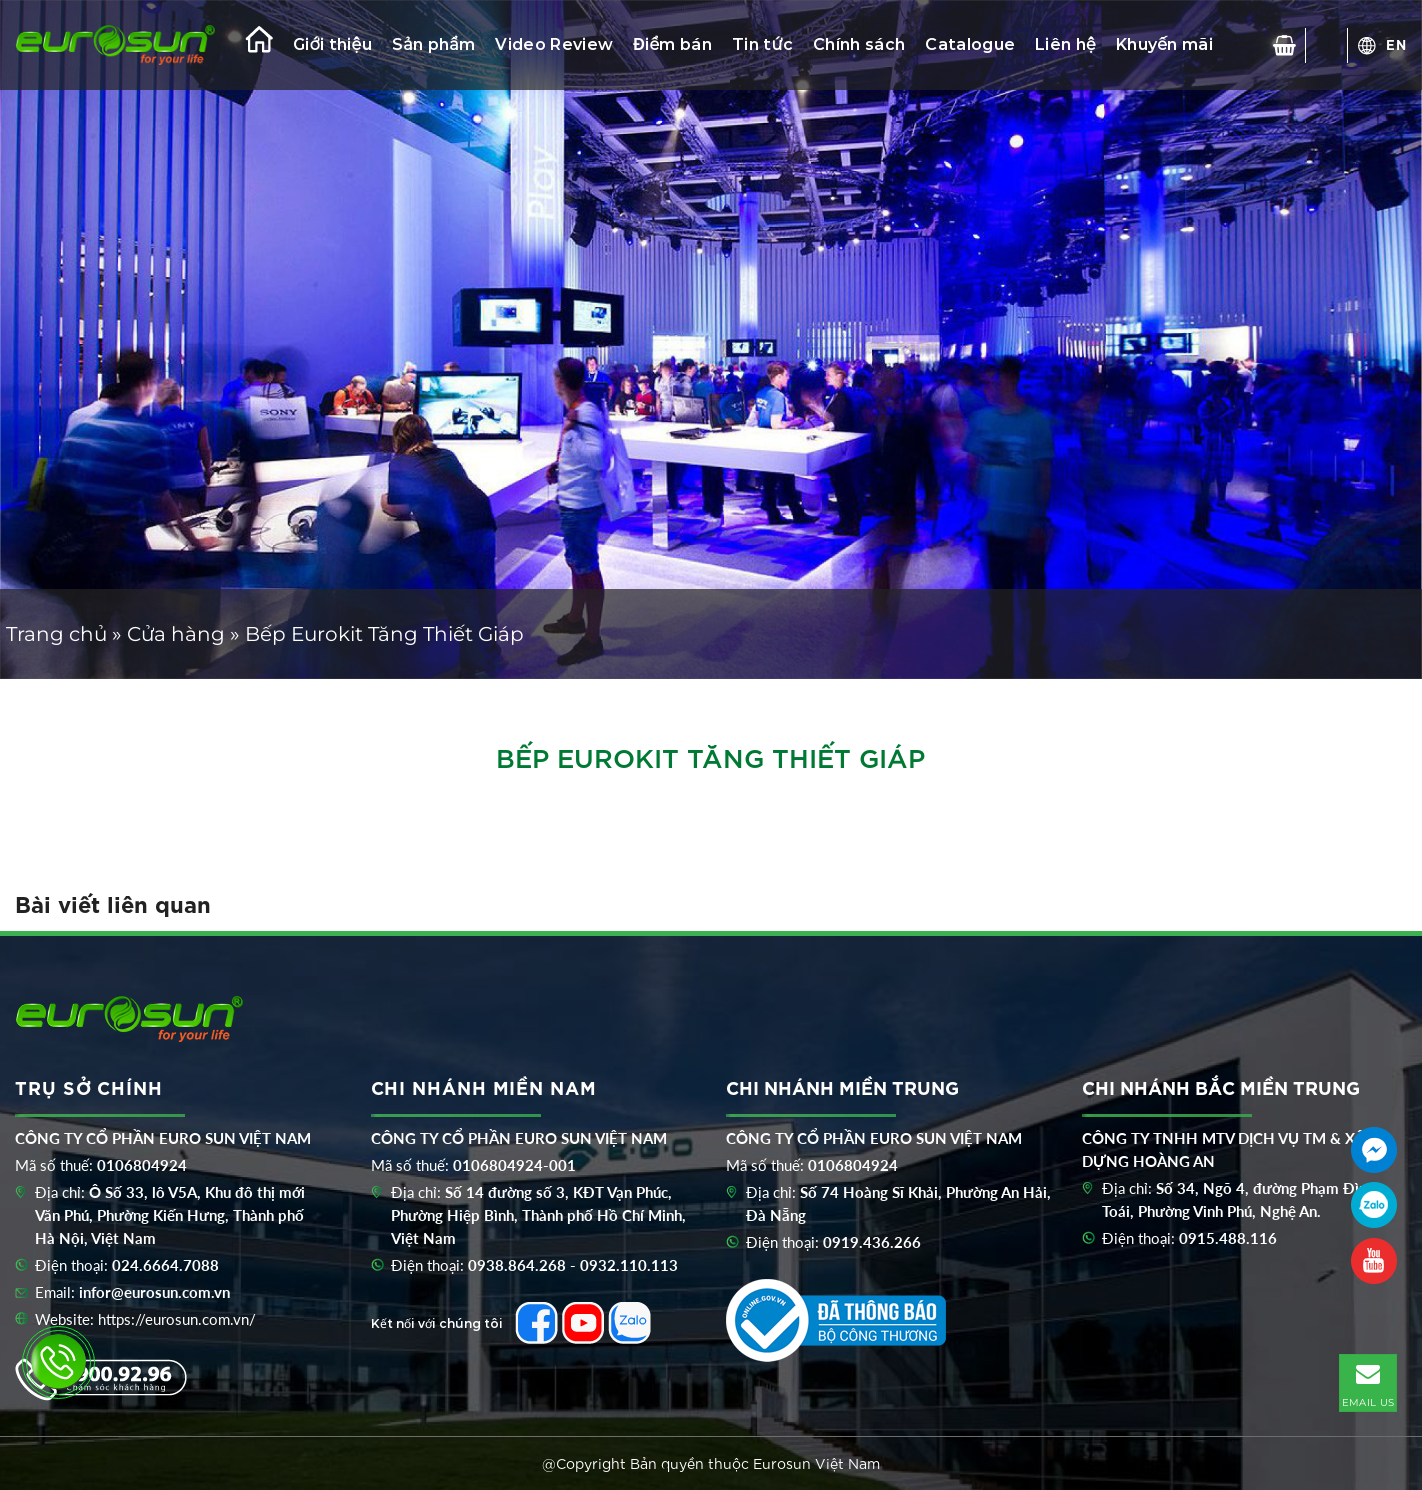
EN (1396, 44)
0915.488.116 (1228, 1238)
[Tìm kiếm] (1327, 45)
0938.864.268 (517, 1265)
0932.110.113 (629, 1265)
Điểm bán (672, 44)
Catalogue (970, 44)
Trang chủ (56, 634)
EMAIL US (1368, 1382)
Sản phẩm (433, 44)
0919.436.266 (872, 1242)
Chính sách (859, 44)
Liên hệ (1065, 44)
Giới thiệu (332, 44)
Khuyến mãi (1164, 44)
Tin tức (762, 44)
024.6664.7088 (165, 1265)
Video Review (554, 44)
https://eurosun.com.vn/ (177, 1319)
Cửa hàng (176, 634)
